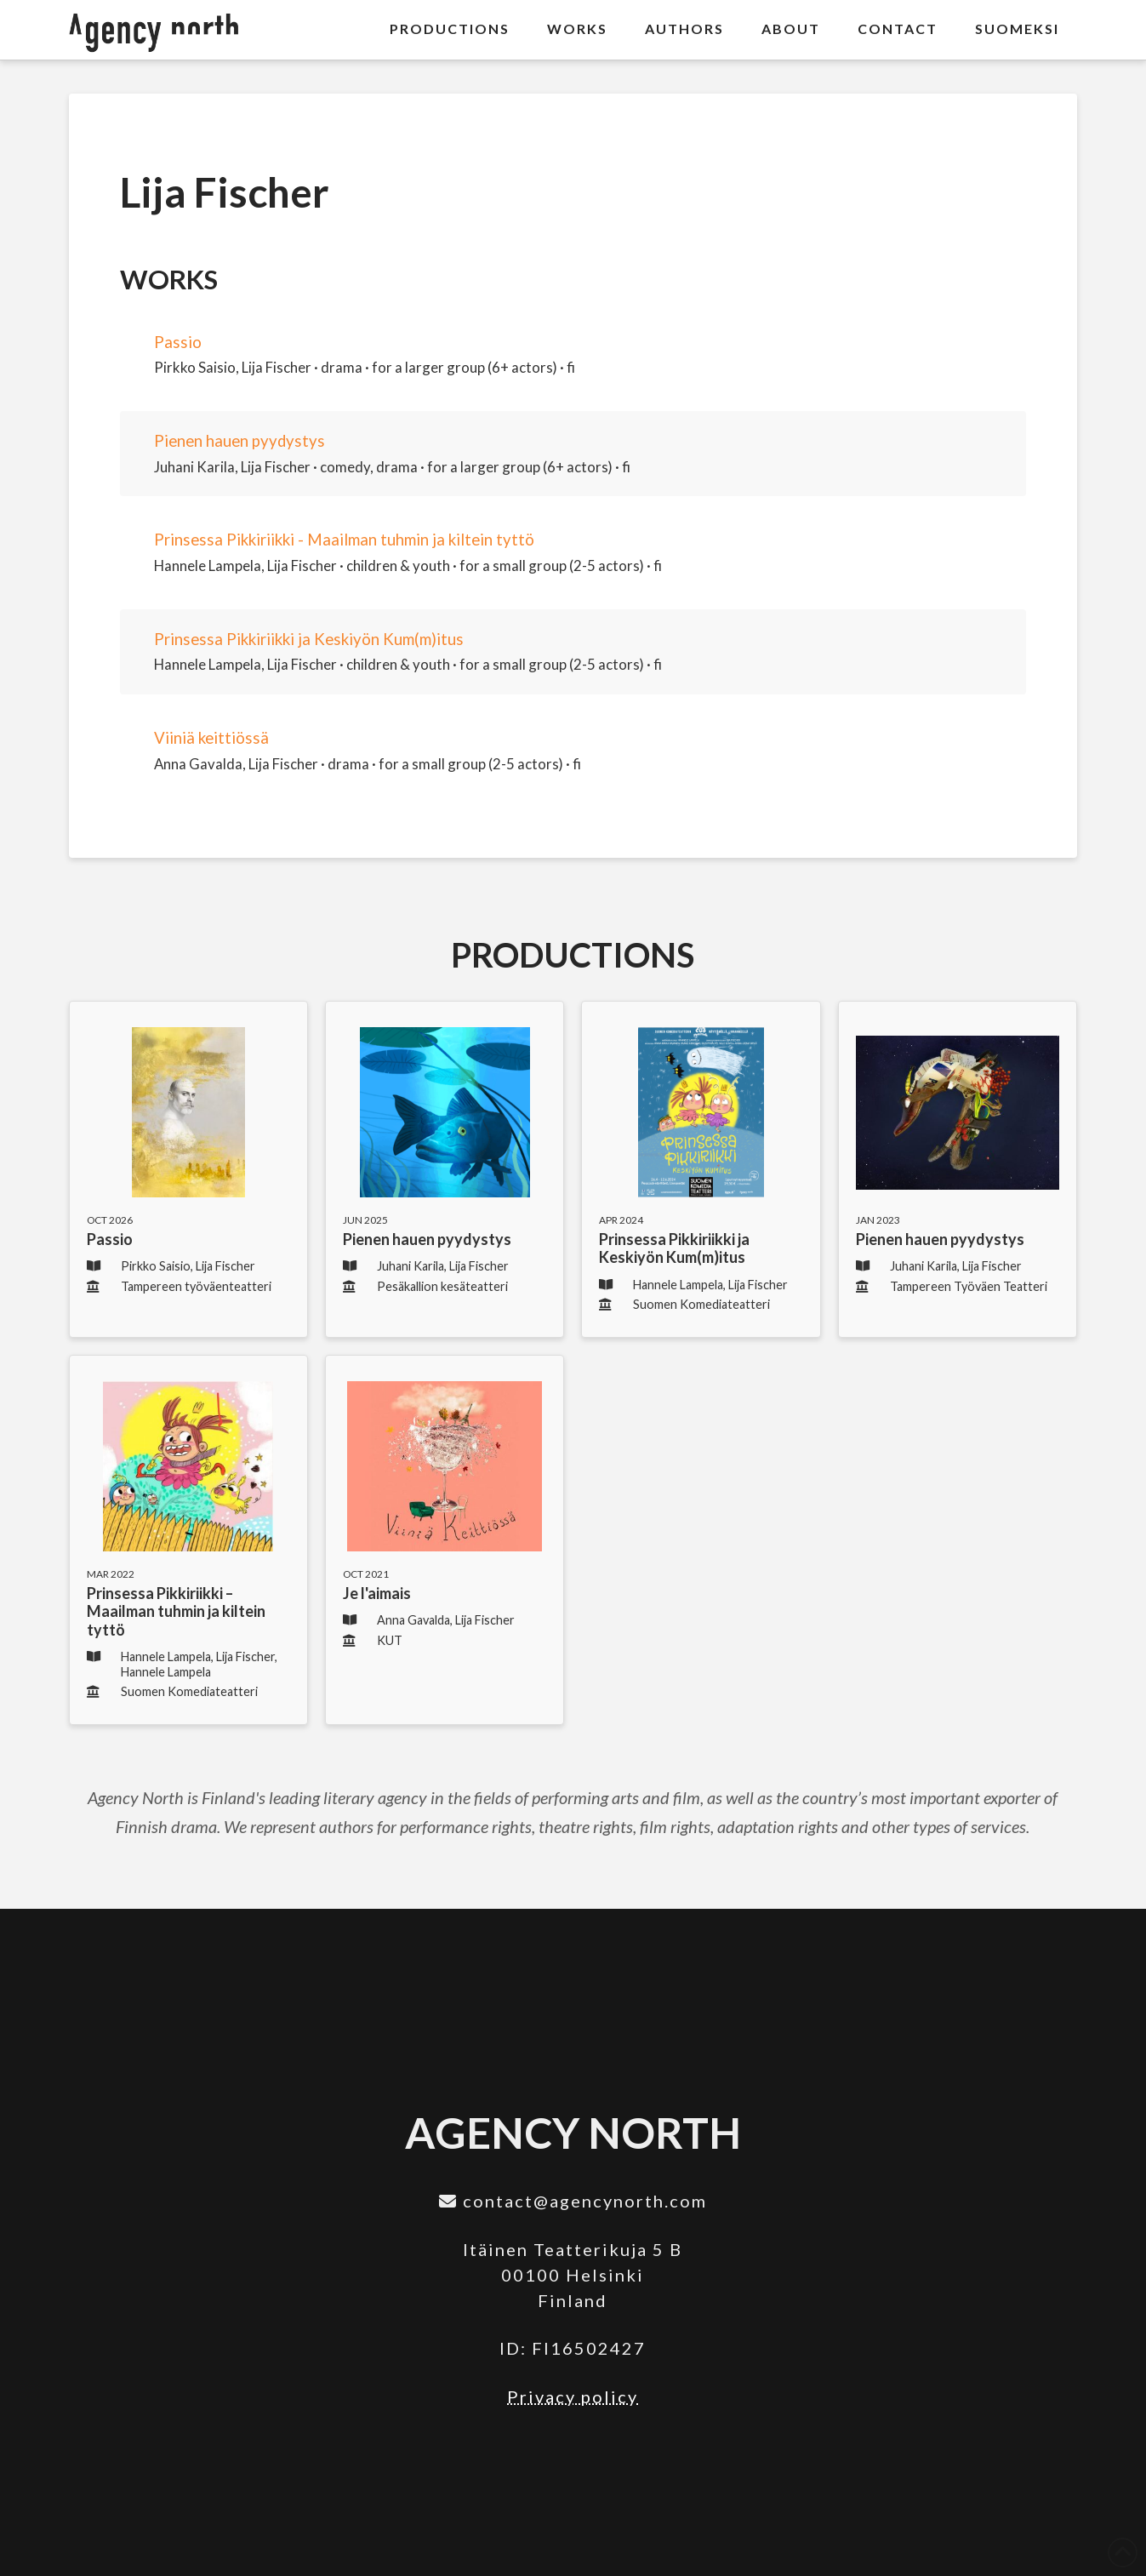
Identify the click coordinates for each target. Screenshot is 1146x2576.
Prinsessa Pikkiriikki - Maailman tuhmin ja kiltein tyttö (344, 539)
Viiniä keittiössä (211, 737)
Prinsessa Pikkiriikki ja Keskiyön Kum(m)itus (309, 639)
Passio (178, 342)
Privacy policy (572, 2396)
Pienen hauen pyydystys (239, 440)
